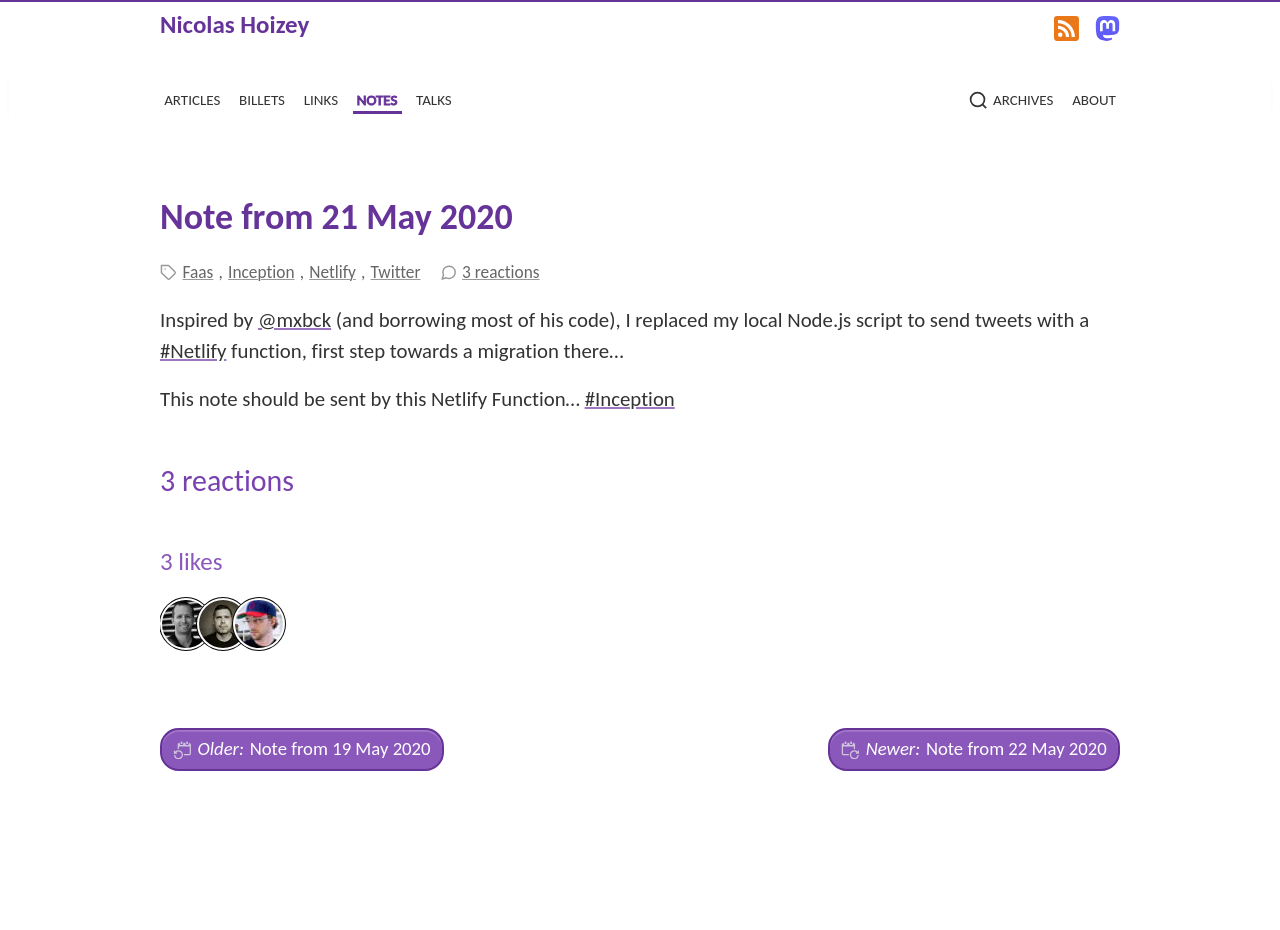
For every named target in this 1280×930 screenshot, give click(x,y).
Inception (261, 272)
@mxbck (294, 320)
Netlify (332, 272)
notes (377, 98)
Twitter (396, 272)
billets (262, 98)
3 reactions (501, 272)
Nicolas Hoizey (234, 24)
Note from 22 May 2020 (973, 749)
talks (434, 98)
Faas (198, 272)
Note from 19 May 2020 (301, 749)
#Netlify (193, 351)
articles (192, 98)
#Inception (630, 399)
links (321, 98)
